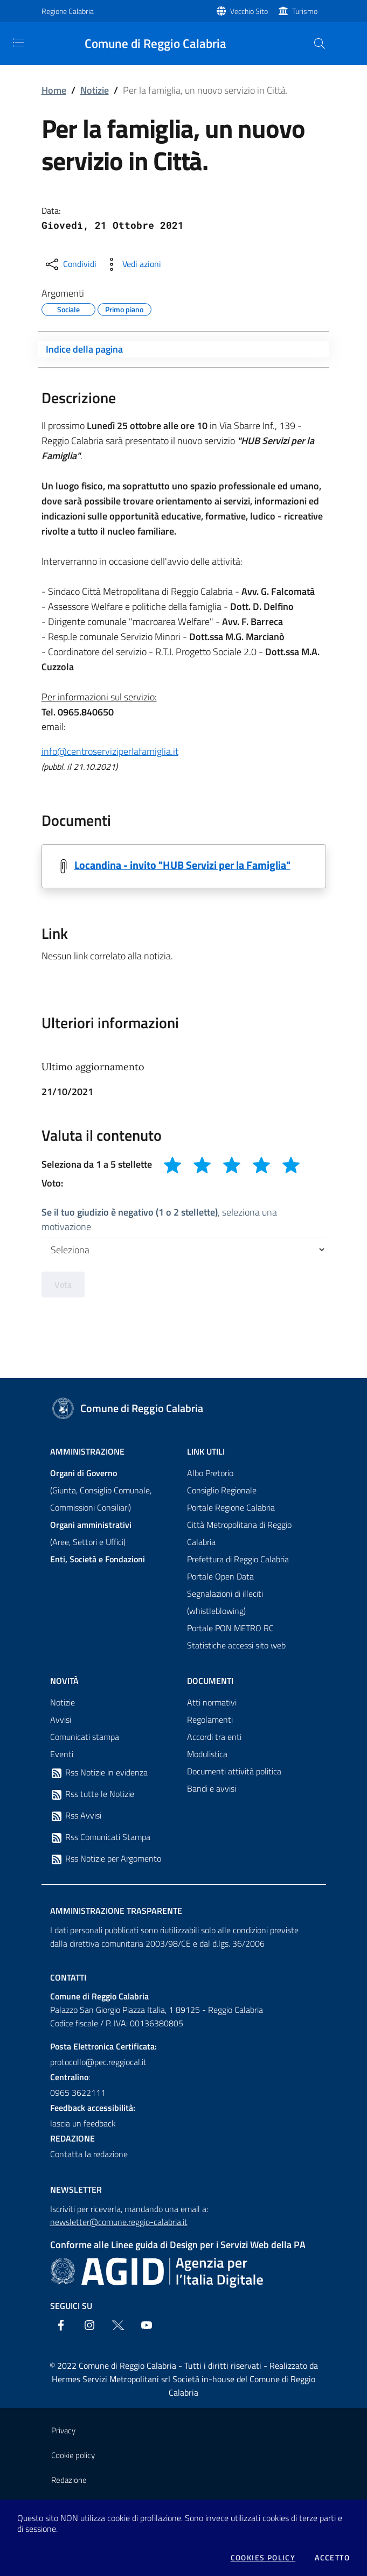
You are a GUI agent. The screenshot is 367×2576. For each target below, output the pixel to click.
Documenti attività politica (234, 1771)
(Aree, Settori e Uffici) (90, 1533)
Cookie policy (73, 2455)
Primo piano (124, 308)
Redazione (69, 2480)
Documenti (210, 1680)
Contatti (68, 1977)
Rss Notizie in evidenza (99, 1773)
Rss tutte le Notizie (92, 1794)
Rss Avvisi (75, 1816)
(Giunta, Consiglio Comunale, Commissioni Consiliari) (100, 1490)
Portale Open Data (220, 1576)
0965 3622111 (78, 2092)
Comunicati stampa (84, 1736)
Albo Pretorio (210, 1472)
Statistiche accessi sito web (236, 1645)
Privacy (63, 2430)
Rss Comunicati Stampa (100, 1837)
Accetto (332, 2557)
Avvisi (60, 1719)
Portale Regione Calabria (231, 1507)
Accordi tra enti (214, 1736)
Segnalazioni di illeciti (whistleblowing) (225, 1602)
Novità (64, 1680)
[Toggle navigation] (18, 42)
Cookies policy (263, 2557)
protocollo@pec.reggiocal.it (98, 2061)
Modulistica (207, 1753)
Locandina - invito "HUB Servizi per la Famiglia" (182, 865)
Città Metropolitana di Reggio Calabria (239, 1533)
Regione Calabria (67, 11)
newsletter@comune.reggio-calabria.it (119, 2221)
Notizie (94, 90)
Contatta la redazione (89, 2153)
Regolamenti (210, 1719)
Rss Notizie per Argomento (105, 1859)
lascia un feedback (83, 2123)
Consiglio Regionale (222, 1490)
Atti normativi (212, 1702)
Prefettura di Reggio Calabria (238, 1559)
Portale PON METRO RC (230, 1628)
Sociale (68, 308)
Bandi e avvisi (211, 1788)
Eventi (61, 1753)
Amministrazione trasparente (116, 1910)
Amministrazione (87, 1451)
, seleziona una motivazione (159, 1219)
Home (53, 90)
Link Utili (206, 1451)
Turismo (304, 11)
